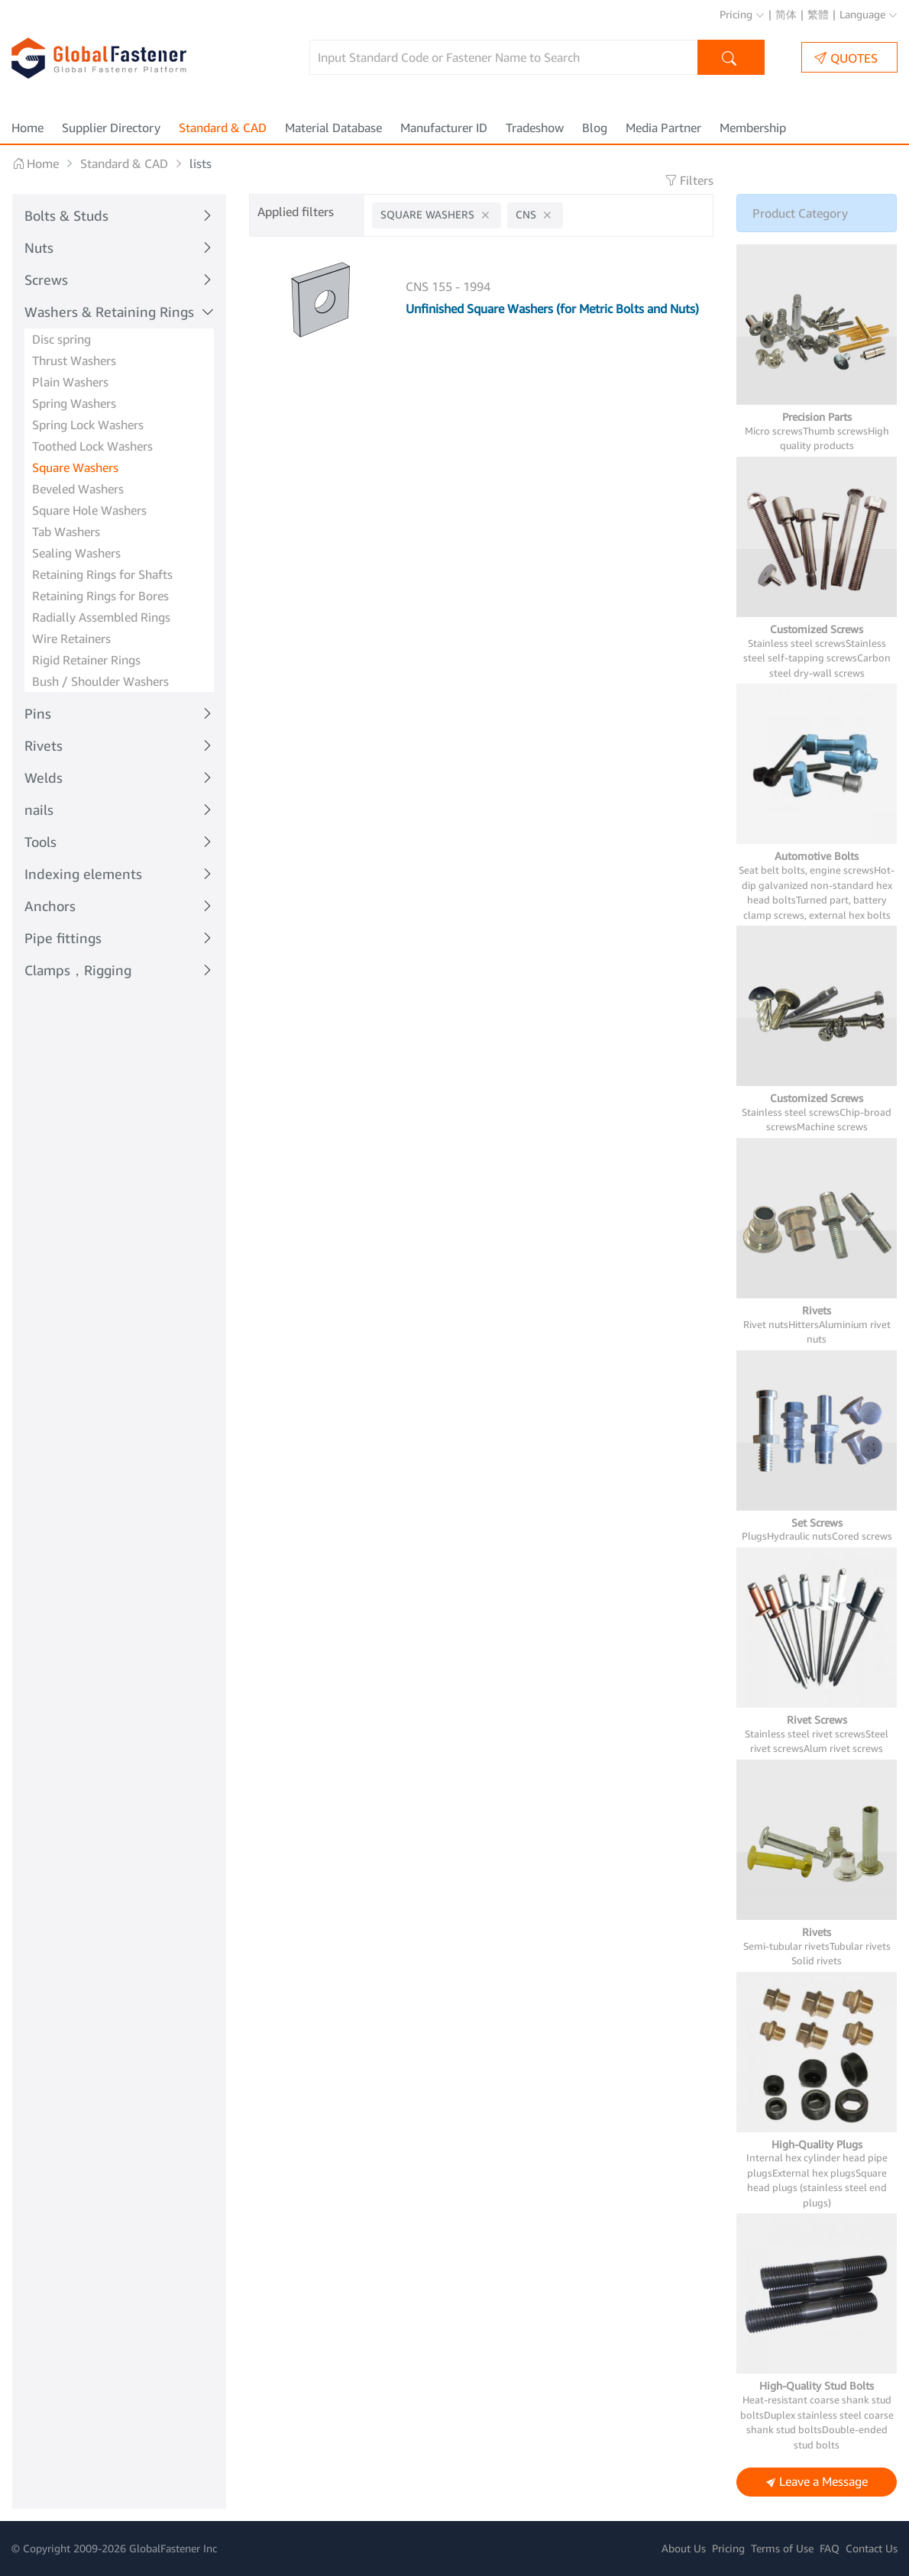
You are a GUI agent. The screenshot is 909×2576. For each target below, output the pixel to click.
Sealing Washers (76, 553)
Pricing (742, 14)
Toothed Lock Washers (92, 446)
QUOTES (846, 58)
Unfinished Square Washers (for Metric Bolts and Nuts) (552, 308)
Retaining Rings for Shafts (102, 574)
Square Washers (75, 467)
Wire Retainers (71, 638)
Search (731, 59)
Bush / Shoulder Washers (100, 681)
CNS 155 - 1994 (448, 286)
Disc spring (61, 339)
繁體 (818, 14)
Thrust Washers (74, 360)
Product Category (800, 213)
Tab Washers (66, 531)
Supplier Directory (111, 127)
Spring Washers (74, 403)
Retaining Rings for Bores (100, 595)
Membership (753, 127)
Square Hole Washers (89, 510)
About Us (684, 2548)
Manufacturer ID (443, 127)
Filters (689, 180)
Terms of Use (782, 2548)
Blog (594, 127)
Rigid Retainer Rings (86, 659)
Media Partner (663, 127)
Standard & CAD (223, 127)
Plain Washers (70, 381)
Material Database (333, 127)
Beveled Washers (78, 488)
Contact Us (872, 2548)
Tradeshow (535, 127)
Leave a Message (817, 2482)
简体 (786, 14)
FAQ (829, 2548)
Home (27, 127)
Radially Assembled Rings (101, 617)
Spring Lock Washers (88, 424)
